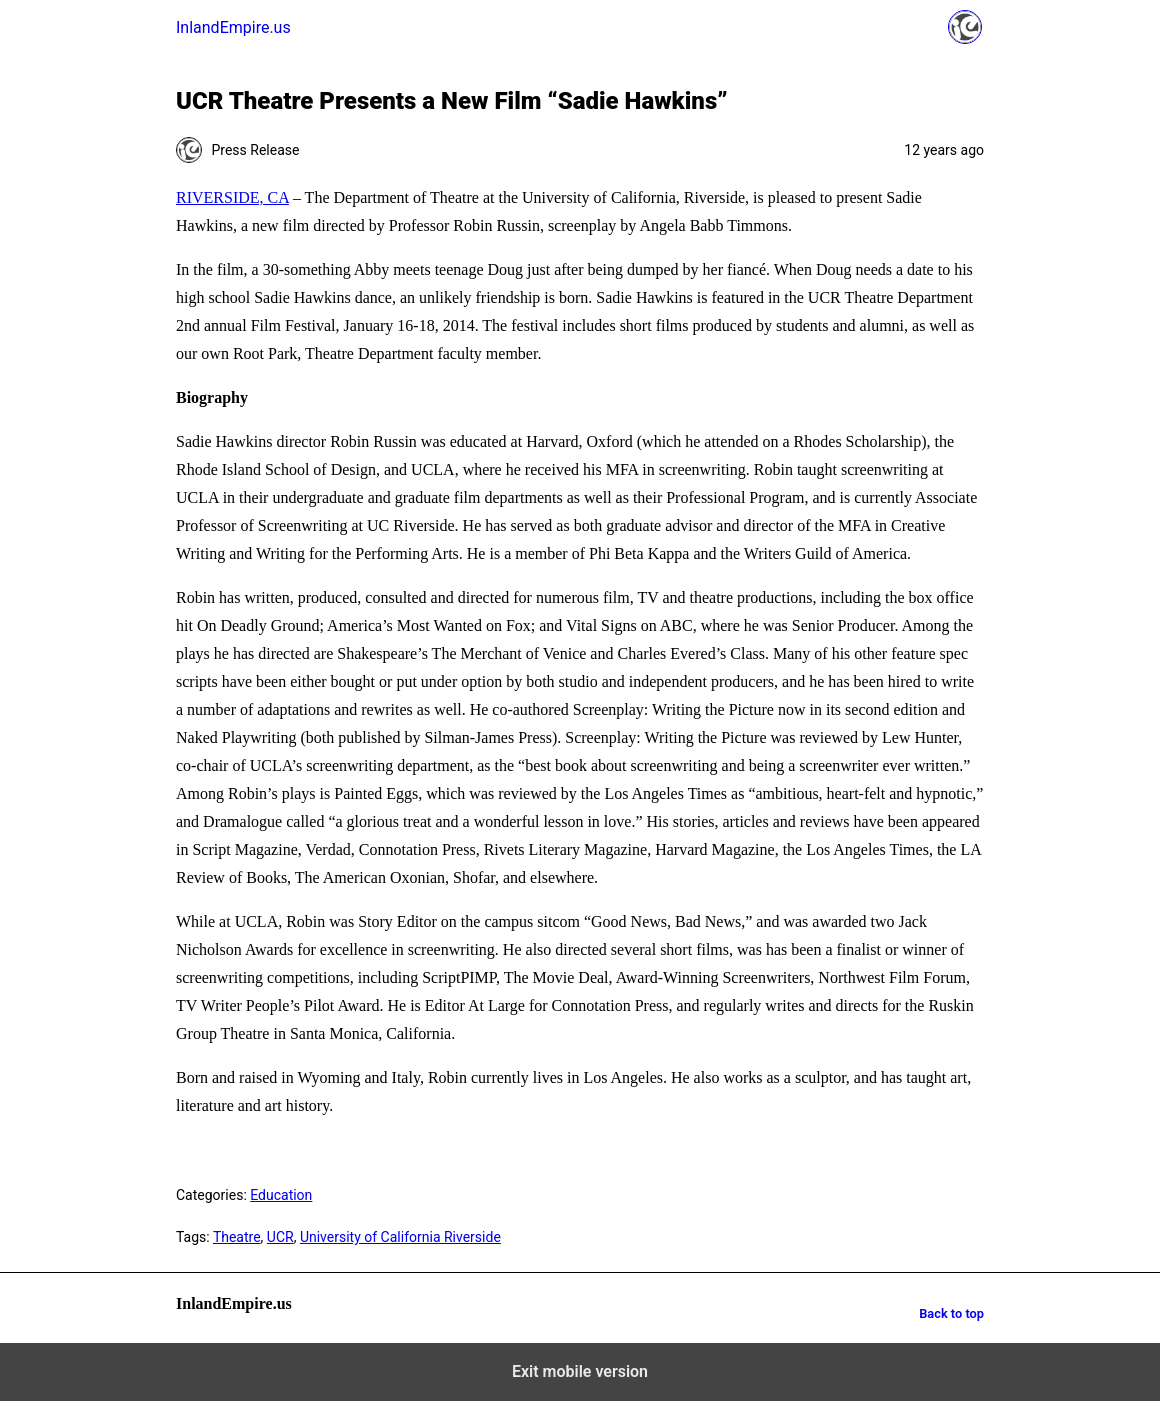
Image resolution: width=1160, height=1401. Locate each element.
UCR (280, 1237)
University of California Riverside (400, 1237)
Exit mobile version (580, 1371)
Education (281, 1195)
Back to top (951, 1313)
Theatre (237, 1237)
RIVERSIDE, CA (232, 197)
